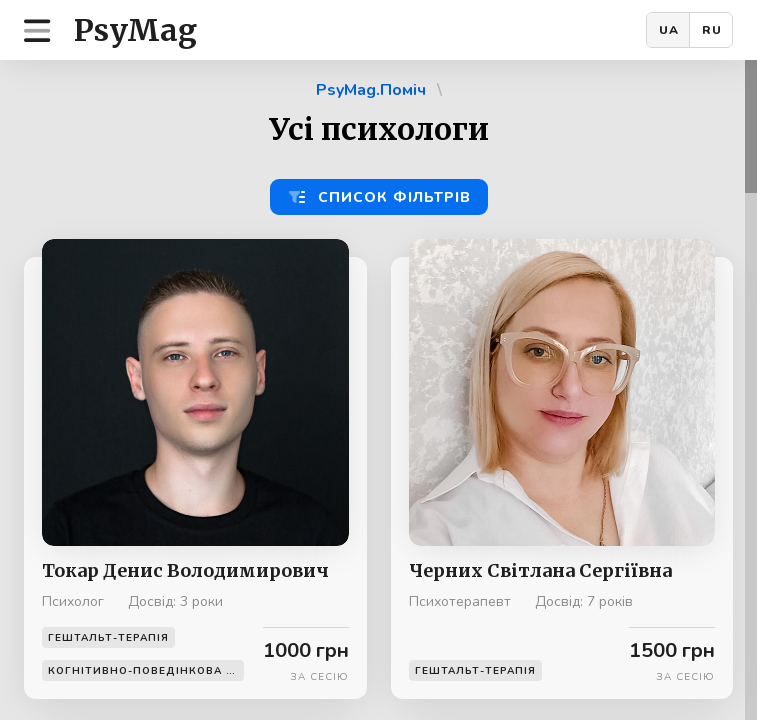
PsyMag (135, 30)
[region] (378, 390)
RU (712, 30)
